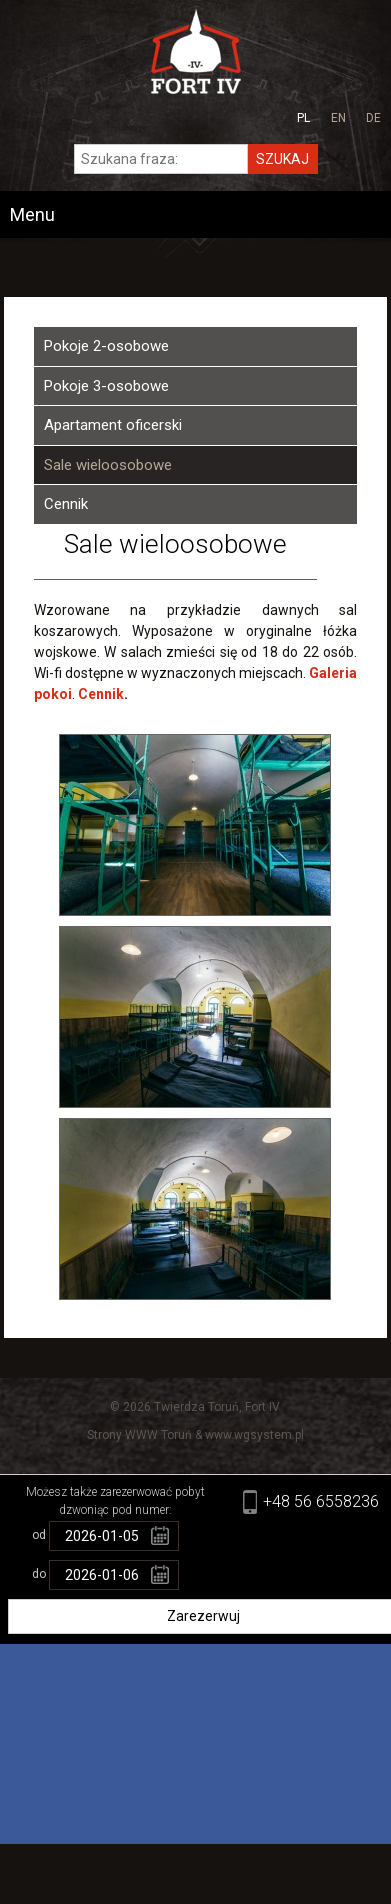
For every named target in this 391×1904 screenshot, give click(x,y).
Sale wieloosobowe (108, 465)
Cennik (66, 504)
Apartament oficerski (113, 425)
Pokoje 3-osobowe (106, 386)
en (338, 118)
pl (303, 118)
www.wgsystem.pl (254, 1435)
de (373, 118)
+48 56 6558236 (321, 1501)
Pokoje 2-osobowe (106, 346)
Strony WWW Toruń (139, 1435)
